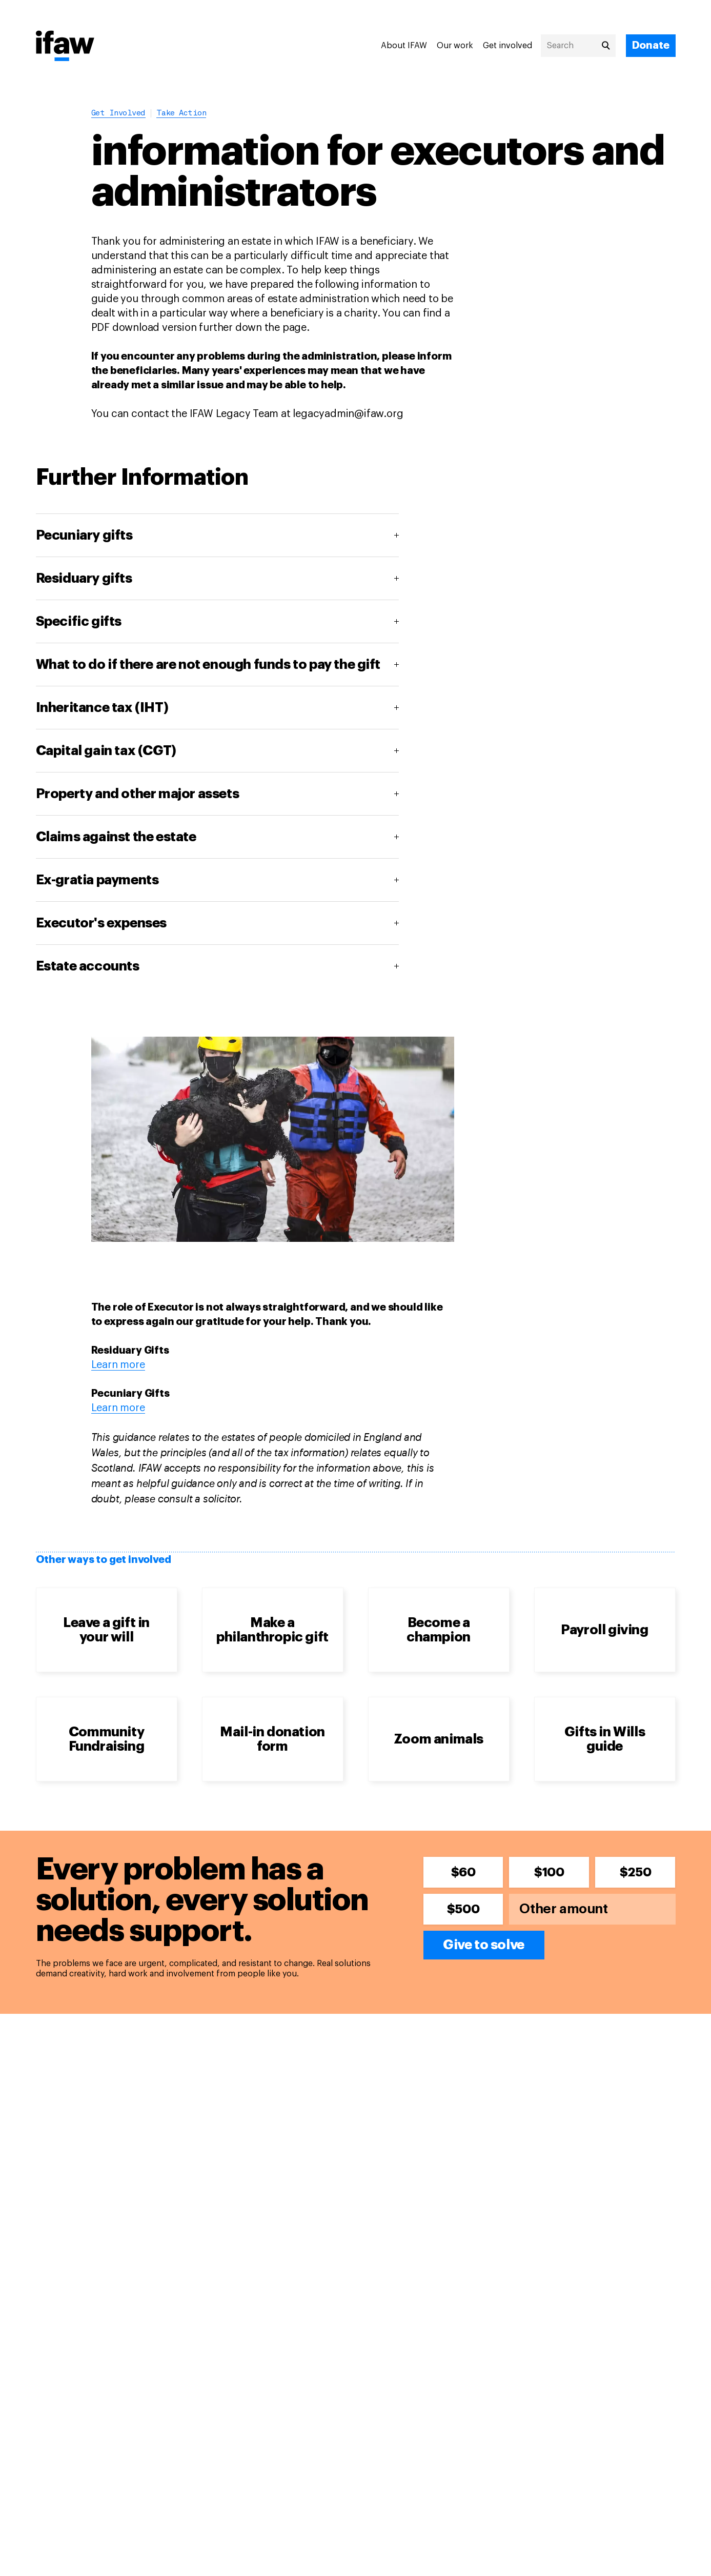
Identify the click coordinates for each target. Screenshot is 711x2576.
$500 (463, 1909)
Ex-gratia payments (97, 880)
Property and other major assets (137, 794)
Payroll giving (604, 1630)
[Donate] (651, 45)
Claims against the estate (116, 837)
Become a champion (439, 1630)
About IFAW (404, 46)
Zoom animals (438, 1739)
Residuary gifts (84, 578)
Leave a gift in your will (106, 1630)
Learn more (118, 1365)
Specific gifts (78, 621)
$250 (635, 1872)
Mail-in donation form (272, 1739)
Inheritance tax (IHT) (102, 708)
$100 (549, 1872)
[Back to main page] (65, 46)
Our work (455, 46)
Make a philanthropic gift (272, 1630)
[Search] (578, 45)
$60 (463, 1872)
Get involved (507, 46)
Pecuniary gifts (84, 535)
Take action (181, 113)
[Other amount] (592, 1909)
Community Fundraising (107, 1739)
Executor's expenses (101, 923)
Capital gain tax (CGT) (106, 751)
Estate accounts (87, 966)
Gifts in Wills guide (604, 1739)
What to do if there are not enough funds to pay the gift (208, 664)
